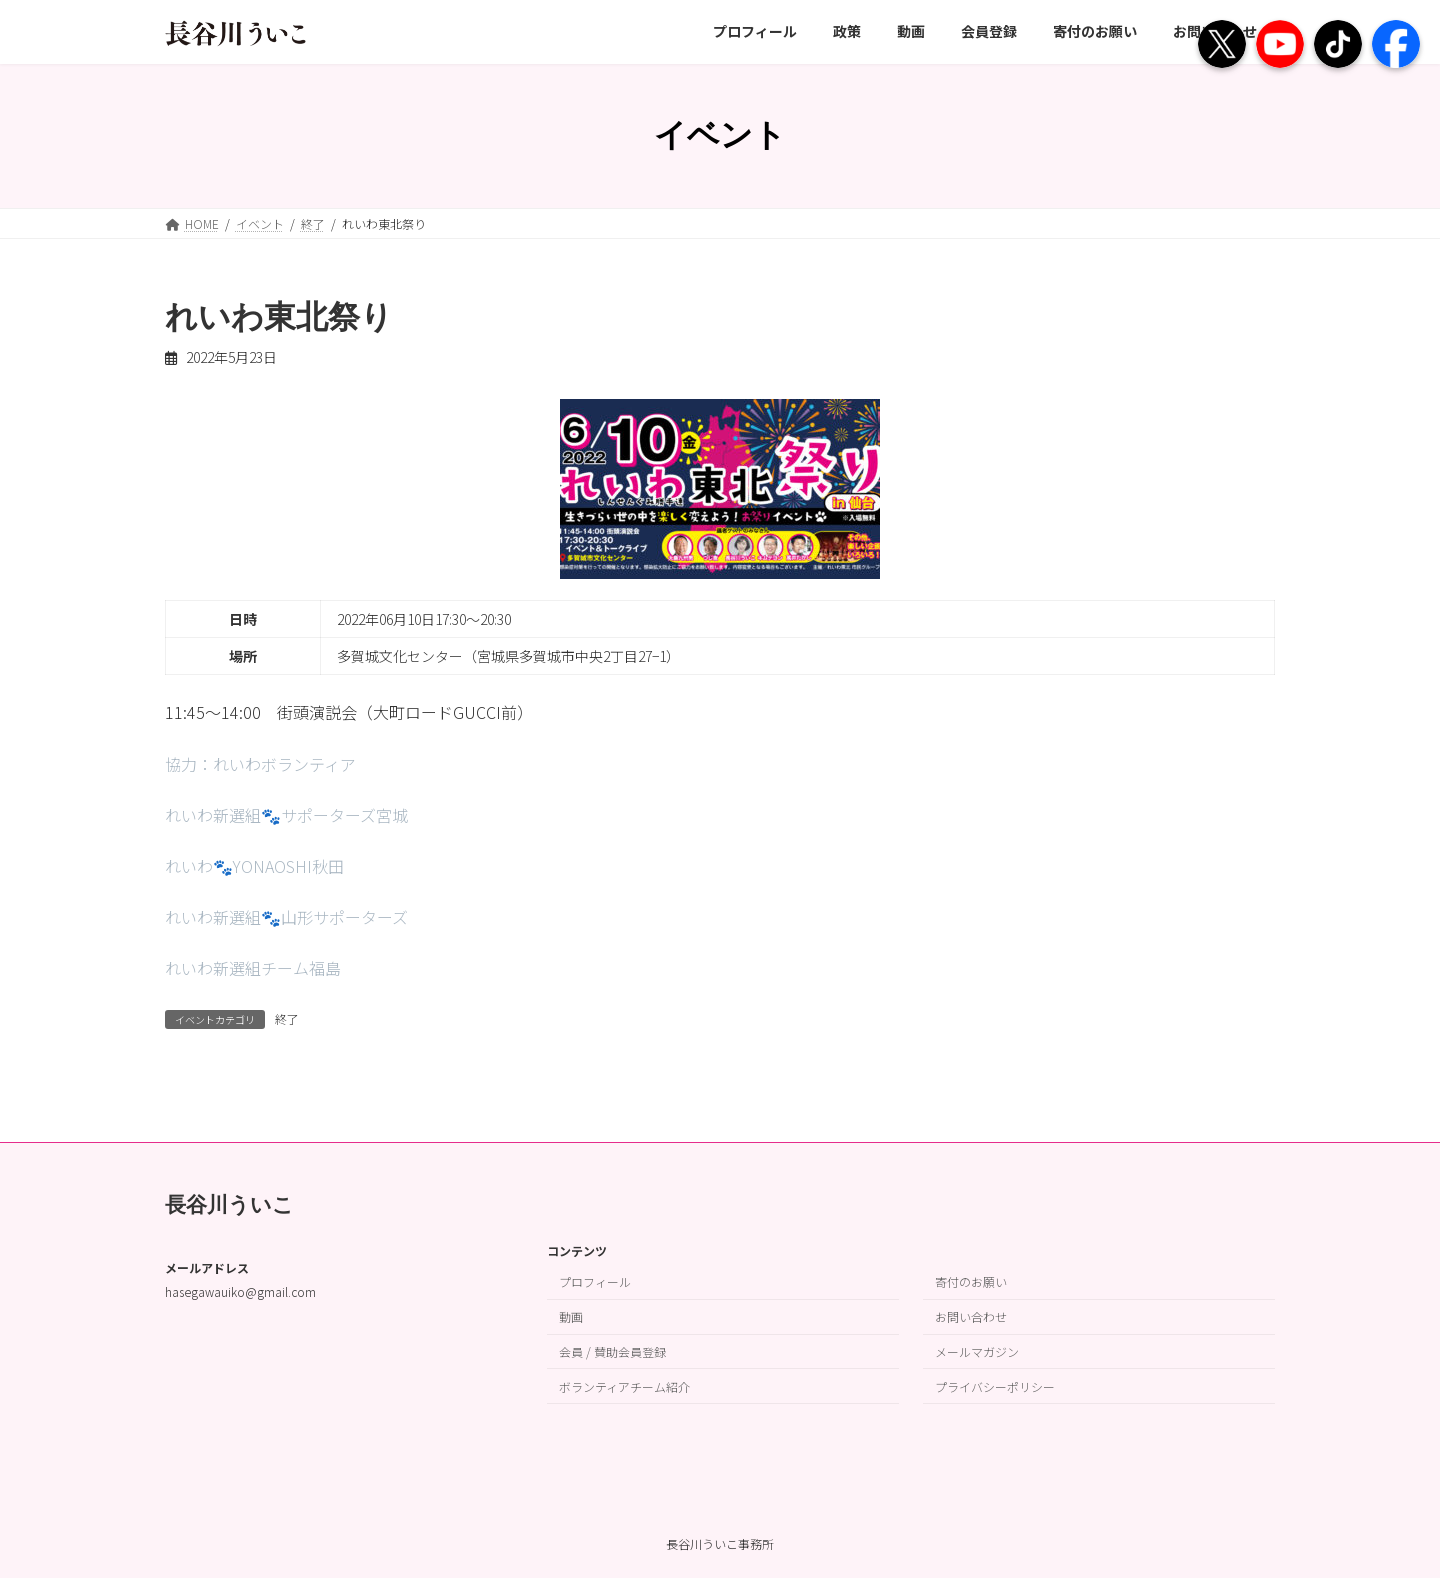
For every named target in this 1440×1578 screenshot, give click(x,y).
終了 (287, 1018)
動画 (571, 1316)
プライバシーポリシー (995, 1385)
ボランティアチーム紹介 (624, 1385)
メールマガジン (977, 1351)
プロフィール (595, 1281)
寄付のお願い (971, 1281)
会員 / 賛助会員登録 (612, 1351)
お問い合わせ (971, 1316)
